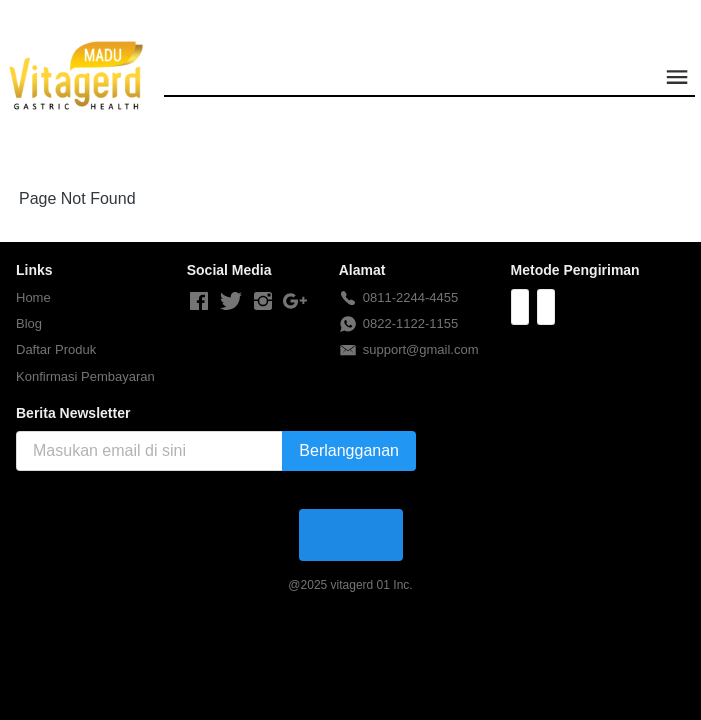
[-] (199, 302)
